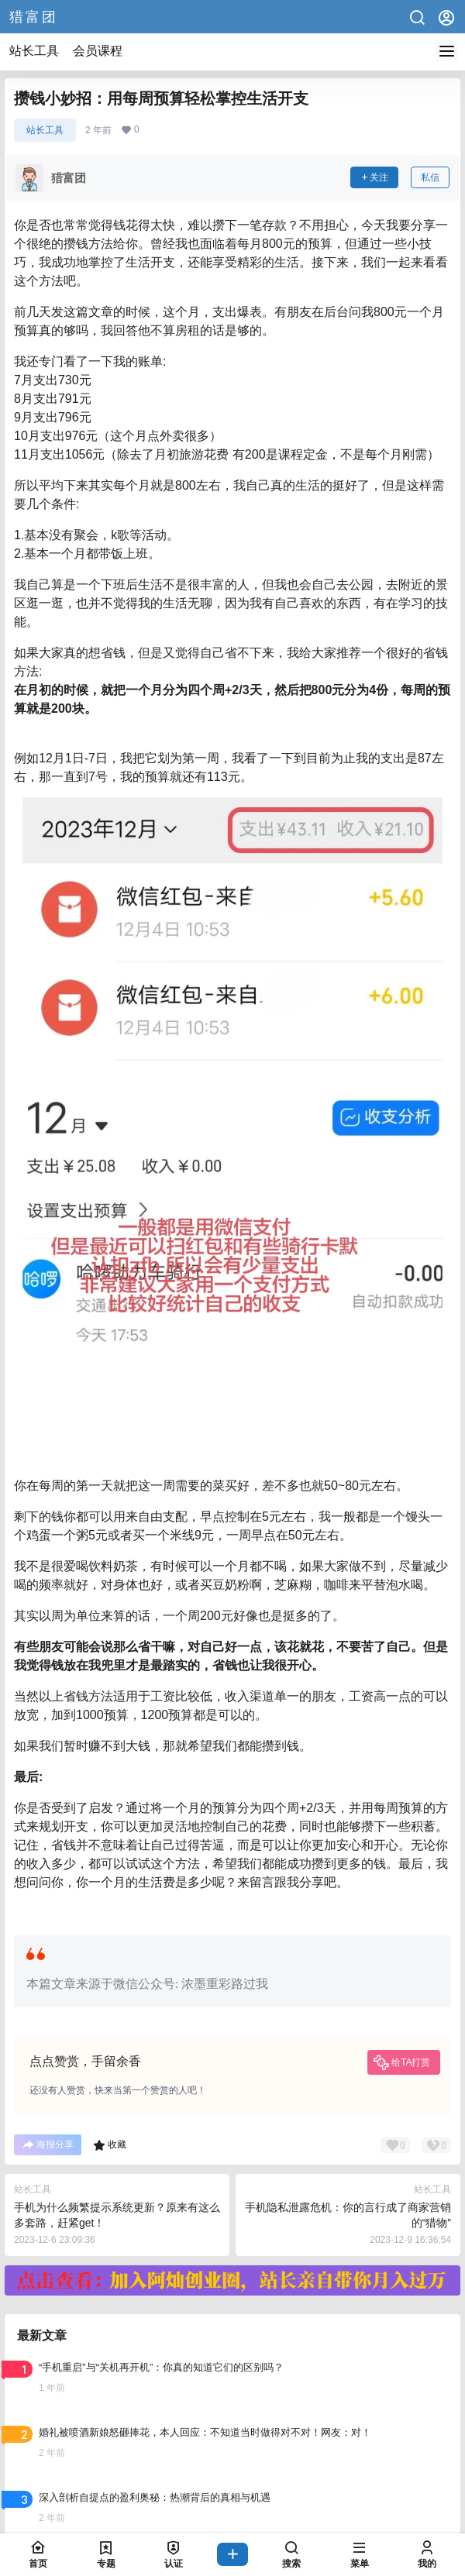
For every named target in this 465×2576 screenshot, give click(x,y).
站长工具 (34, 50)
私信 (430, 177)
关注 (374, 177)
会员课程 (97, 50)
